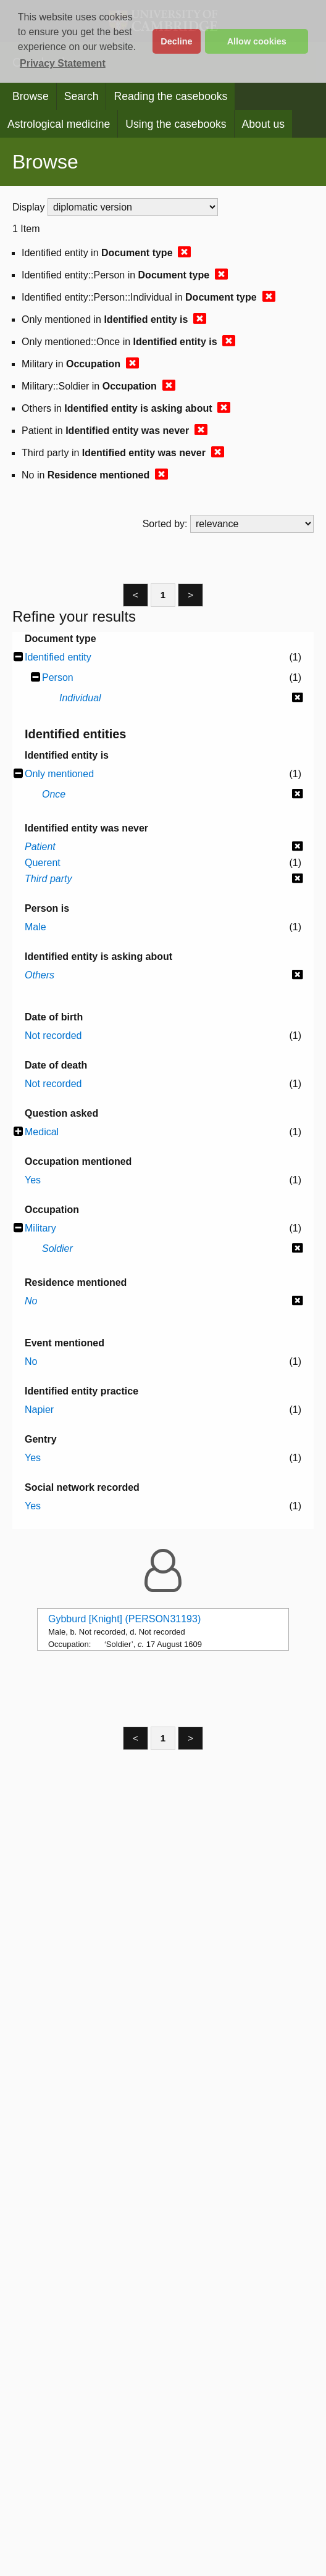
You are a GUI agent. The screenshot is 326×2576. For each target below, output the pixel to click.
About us (263, 124)
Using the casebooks (175, 124)
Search (81, 96)
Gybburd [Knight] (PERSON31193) (124, 1619)
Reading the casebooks (170, 96)
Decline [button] (176, 41)
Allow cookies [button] (256, 41)
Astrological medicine (58, 124)
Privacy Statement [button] (63, 63)
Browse (30, 96)
